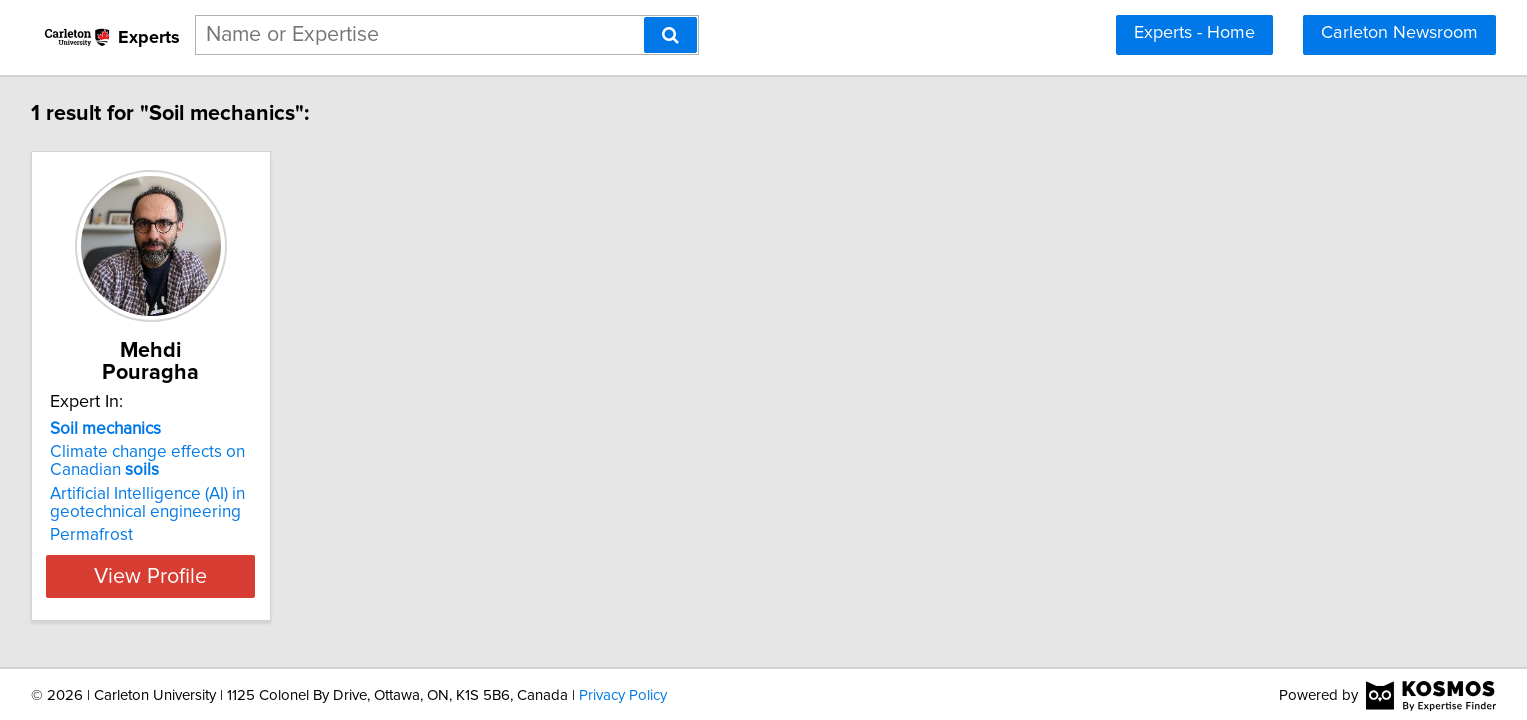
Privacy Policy (623, 693)
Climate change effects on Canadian (280, 439)
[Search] (670, 35)
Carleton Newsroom (1399, 33)
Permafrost (224, 513)
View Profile (308, 554)
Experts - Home (1194, 33)
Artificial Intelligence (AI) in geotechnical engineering (280, 481)
